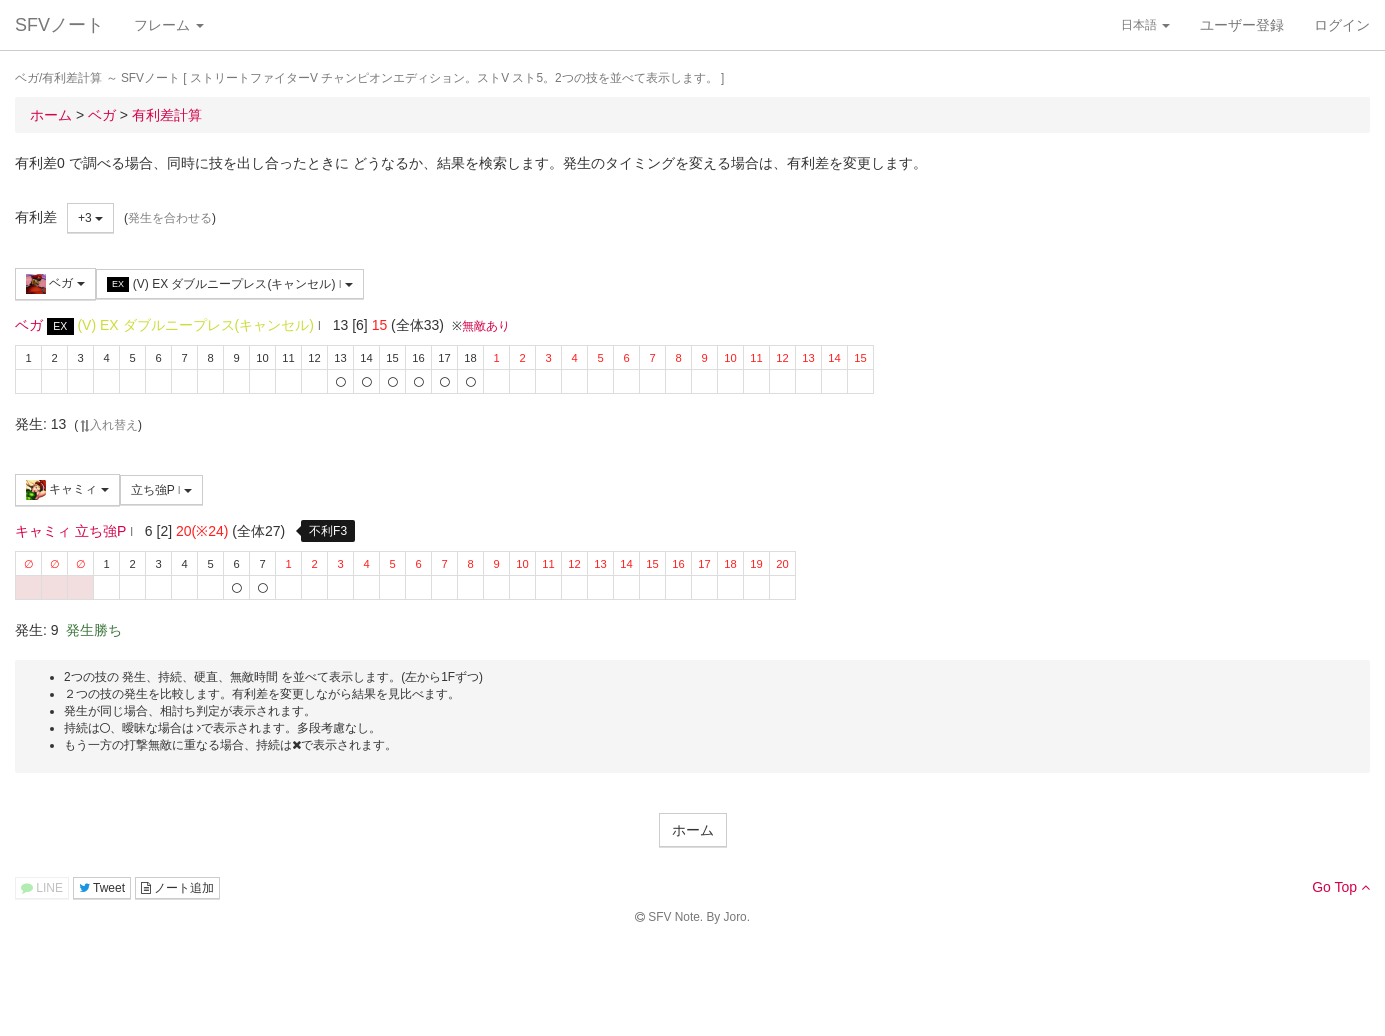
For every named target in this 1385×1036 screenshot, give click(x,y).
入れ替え (108, 425)
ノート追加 (177, 888)
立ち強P (161, 490)
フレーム (169, 25)
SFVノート (59, 25)
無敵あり (486, 326)
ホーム (693, 830)
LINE (42, 888)
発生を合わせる (170, 218)
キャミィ (67, 490)
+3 (90, 218)
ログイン (1342, 25)
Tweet (102, 888)
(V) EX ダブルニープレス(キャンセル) (230, 284)
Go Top (1341, 887)
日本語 (1145, 25)
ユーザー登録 (1242, 25)
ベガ (55, 284)
